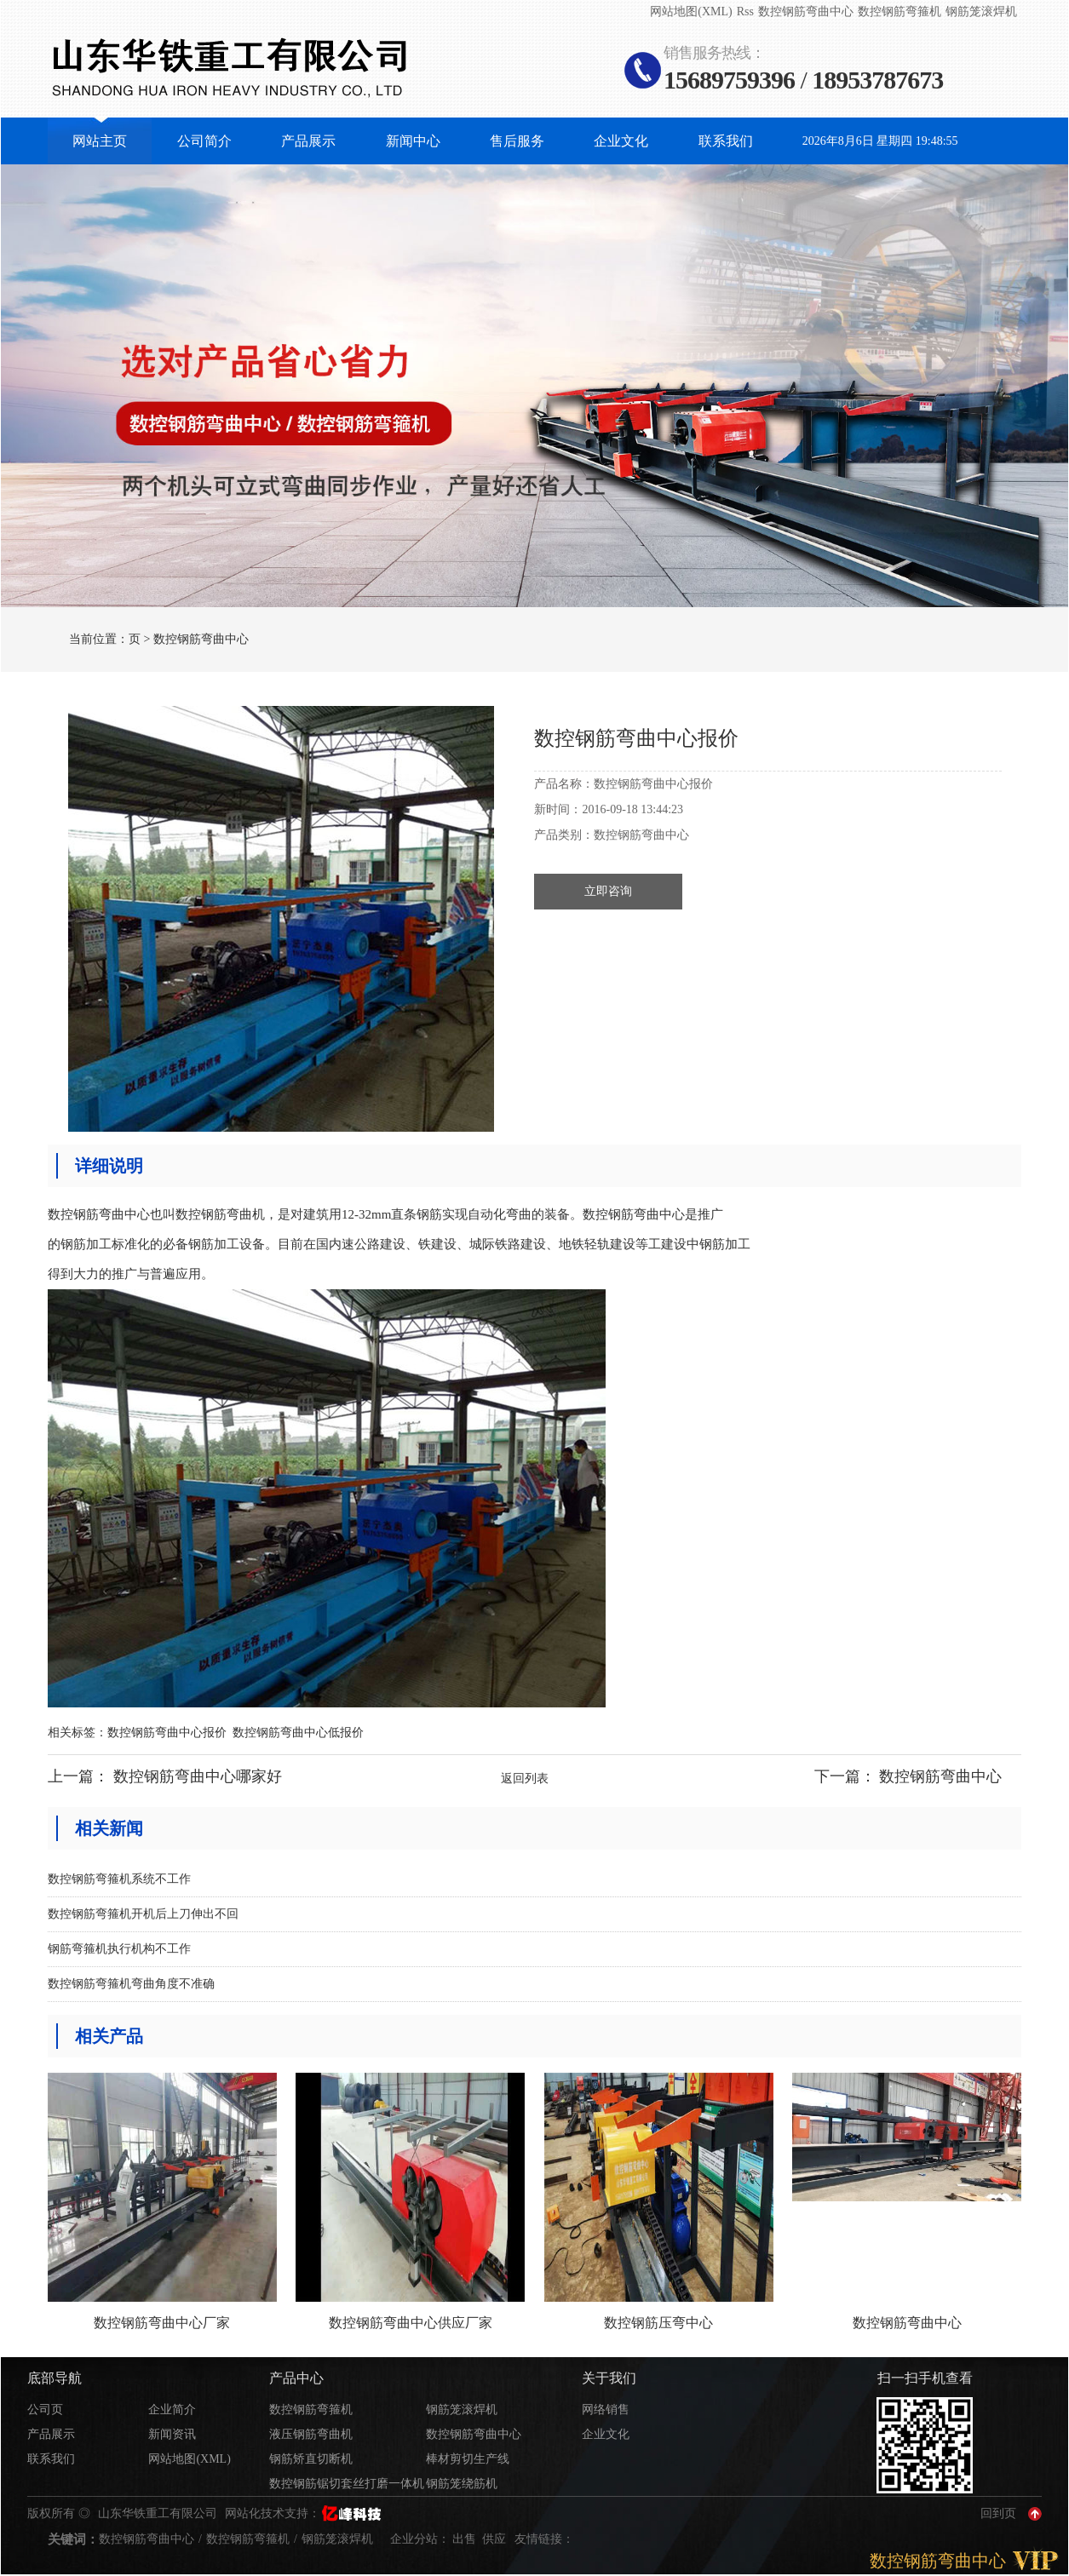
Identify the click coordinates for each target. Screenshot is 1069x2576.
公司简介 (204, 141)
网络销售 (605, 2409)
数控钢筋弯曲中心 (805, 11)
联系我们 (725, 141)
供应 (495, 2539)
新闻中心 (413, 141)
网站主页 (99, 141)
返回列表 (525, 1778)
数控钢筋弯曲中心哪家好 (197, 1776)
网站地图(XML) (691, 11)
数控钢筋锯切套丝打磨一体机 (346, 2483)
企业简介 (172, 2409)
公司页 (45, 2409)
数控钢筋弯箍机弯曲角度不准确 (131, 1983)
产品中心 (296, 2378)
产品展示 (308, 141)
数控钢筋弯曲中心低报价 (298, 1732)
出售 (466, 2539)
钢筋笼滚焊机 (981, 11)
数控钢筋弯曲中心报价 (167, 1732)
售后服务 (517, 141)
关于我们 (609, 2378)
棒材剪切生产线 (467, 2459)
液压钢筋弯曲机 (311, 2434)
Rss (745, 11)
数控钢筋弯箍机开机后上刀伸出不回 (143, 1914)
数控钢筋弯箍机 (899, 11)
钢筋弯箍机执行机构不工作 (119, 1948)
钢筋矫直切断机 (311, 2459)
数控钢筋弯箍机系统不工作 (119, 1879)
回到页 (998, 2513)
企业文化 (621, 141)
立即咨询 (608, 891)
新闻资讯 (172, 2434)
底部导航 (54, 2378)
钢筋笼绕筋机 (461, 2483)
